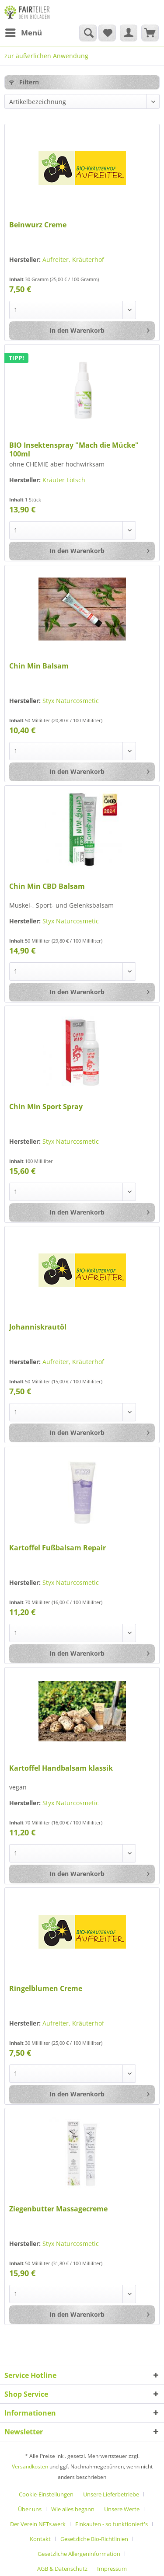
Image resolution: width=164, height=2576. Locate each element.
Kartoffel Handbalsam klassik (61, 1768)
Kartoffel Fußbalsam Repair (57, 1548)
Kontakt (40, 2539)
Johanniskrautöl (37, 1327)
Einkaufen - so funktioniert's (111, 2524)
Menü (23, 32)
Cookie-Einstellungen (46, 2494)
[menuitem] (23, 33)
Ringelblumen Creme (45, 1988)
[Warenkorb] (150, 33)
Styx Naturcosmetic (70, 700)
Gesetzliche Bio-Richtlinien (94, 2539)
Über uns (30, 2509)
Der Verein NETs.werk (38, 2524)
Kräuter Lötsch (63, 480)
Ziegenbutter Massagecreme (58, 2209)
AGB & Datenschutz (62, 2569)
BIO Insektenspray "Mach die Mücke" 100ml (74, 449)
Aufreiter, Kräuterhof (73, 259)
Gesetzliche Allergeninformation (79, 2554)
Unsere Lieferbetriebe (111, 2494)
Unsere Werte (122, 2509)
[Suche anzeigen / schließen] (88, 33)
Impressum (112, 2569)
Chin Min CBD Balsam (47, 886)
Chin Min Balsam (39, 666)
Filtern (24, 82)
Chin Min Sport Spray (46, 1106)
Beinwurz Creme (37, 225)
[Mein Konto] (128, 33)
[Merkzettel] (107, 33)
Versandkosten (30, 2466)
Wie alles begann (72, 2509)
